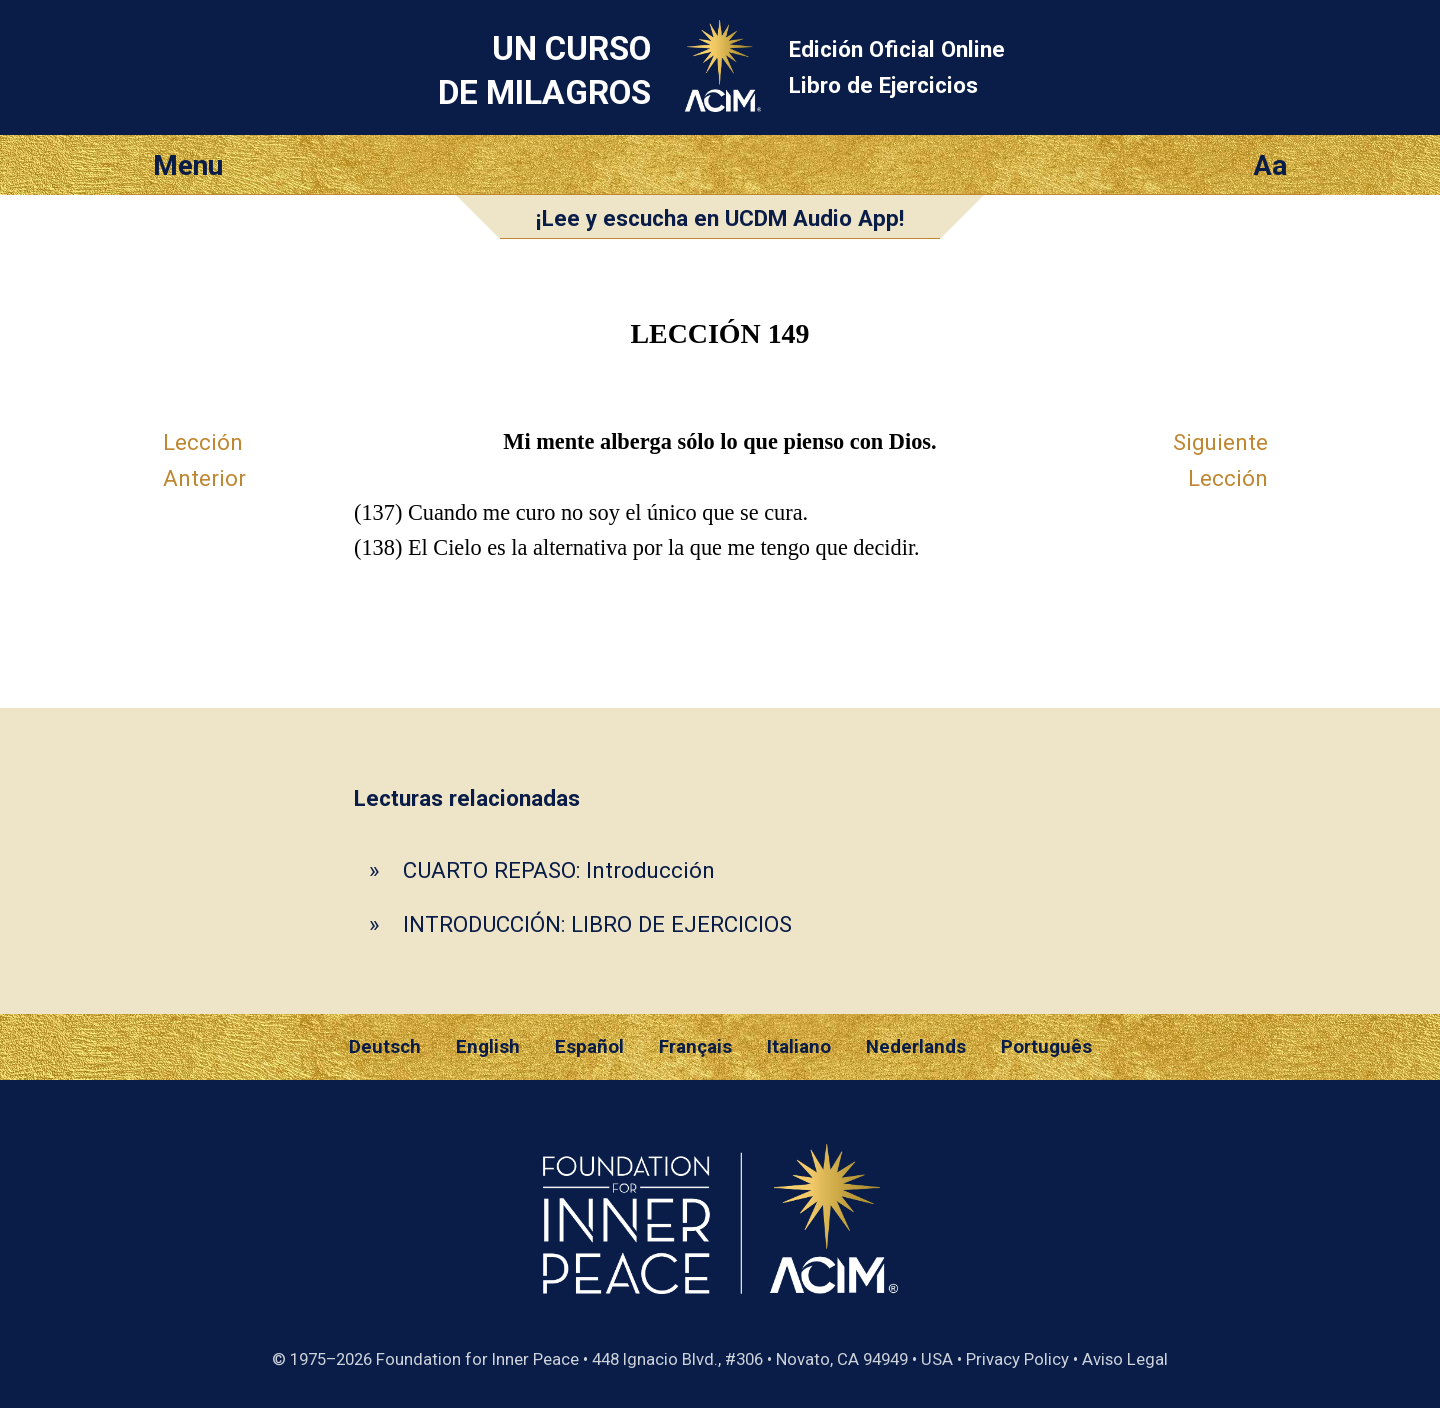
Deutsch (385, 1047)
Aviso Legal (1125, 1359)
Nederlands (916, 1047)
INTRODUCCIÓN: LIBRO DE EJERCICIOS (597, 924)
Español (589, 1047)
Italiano (799, 1047)
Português (1046, 1047)
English (488, 1047)
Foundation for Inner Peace (477, 1359)
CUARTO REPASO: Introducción (559, 870)
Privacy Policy (1017, 1359)
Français (695, 1047)
